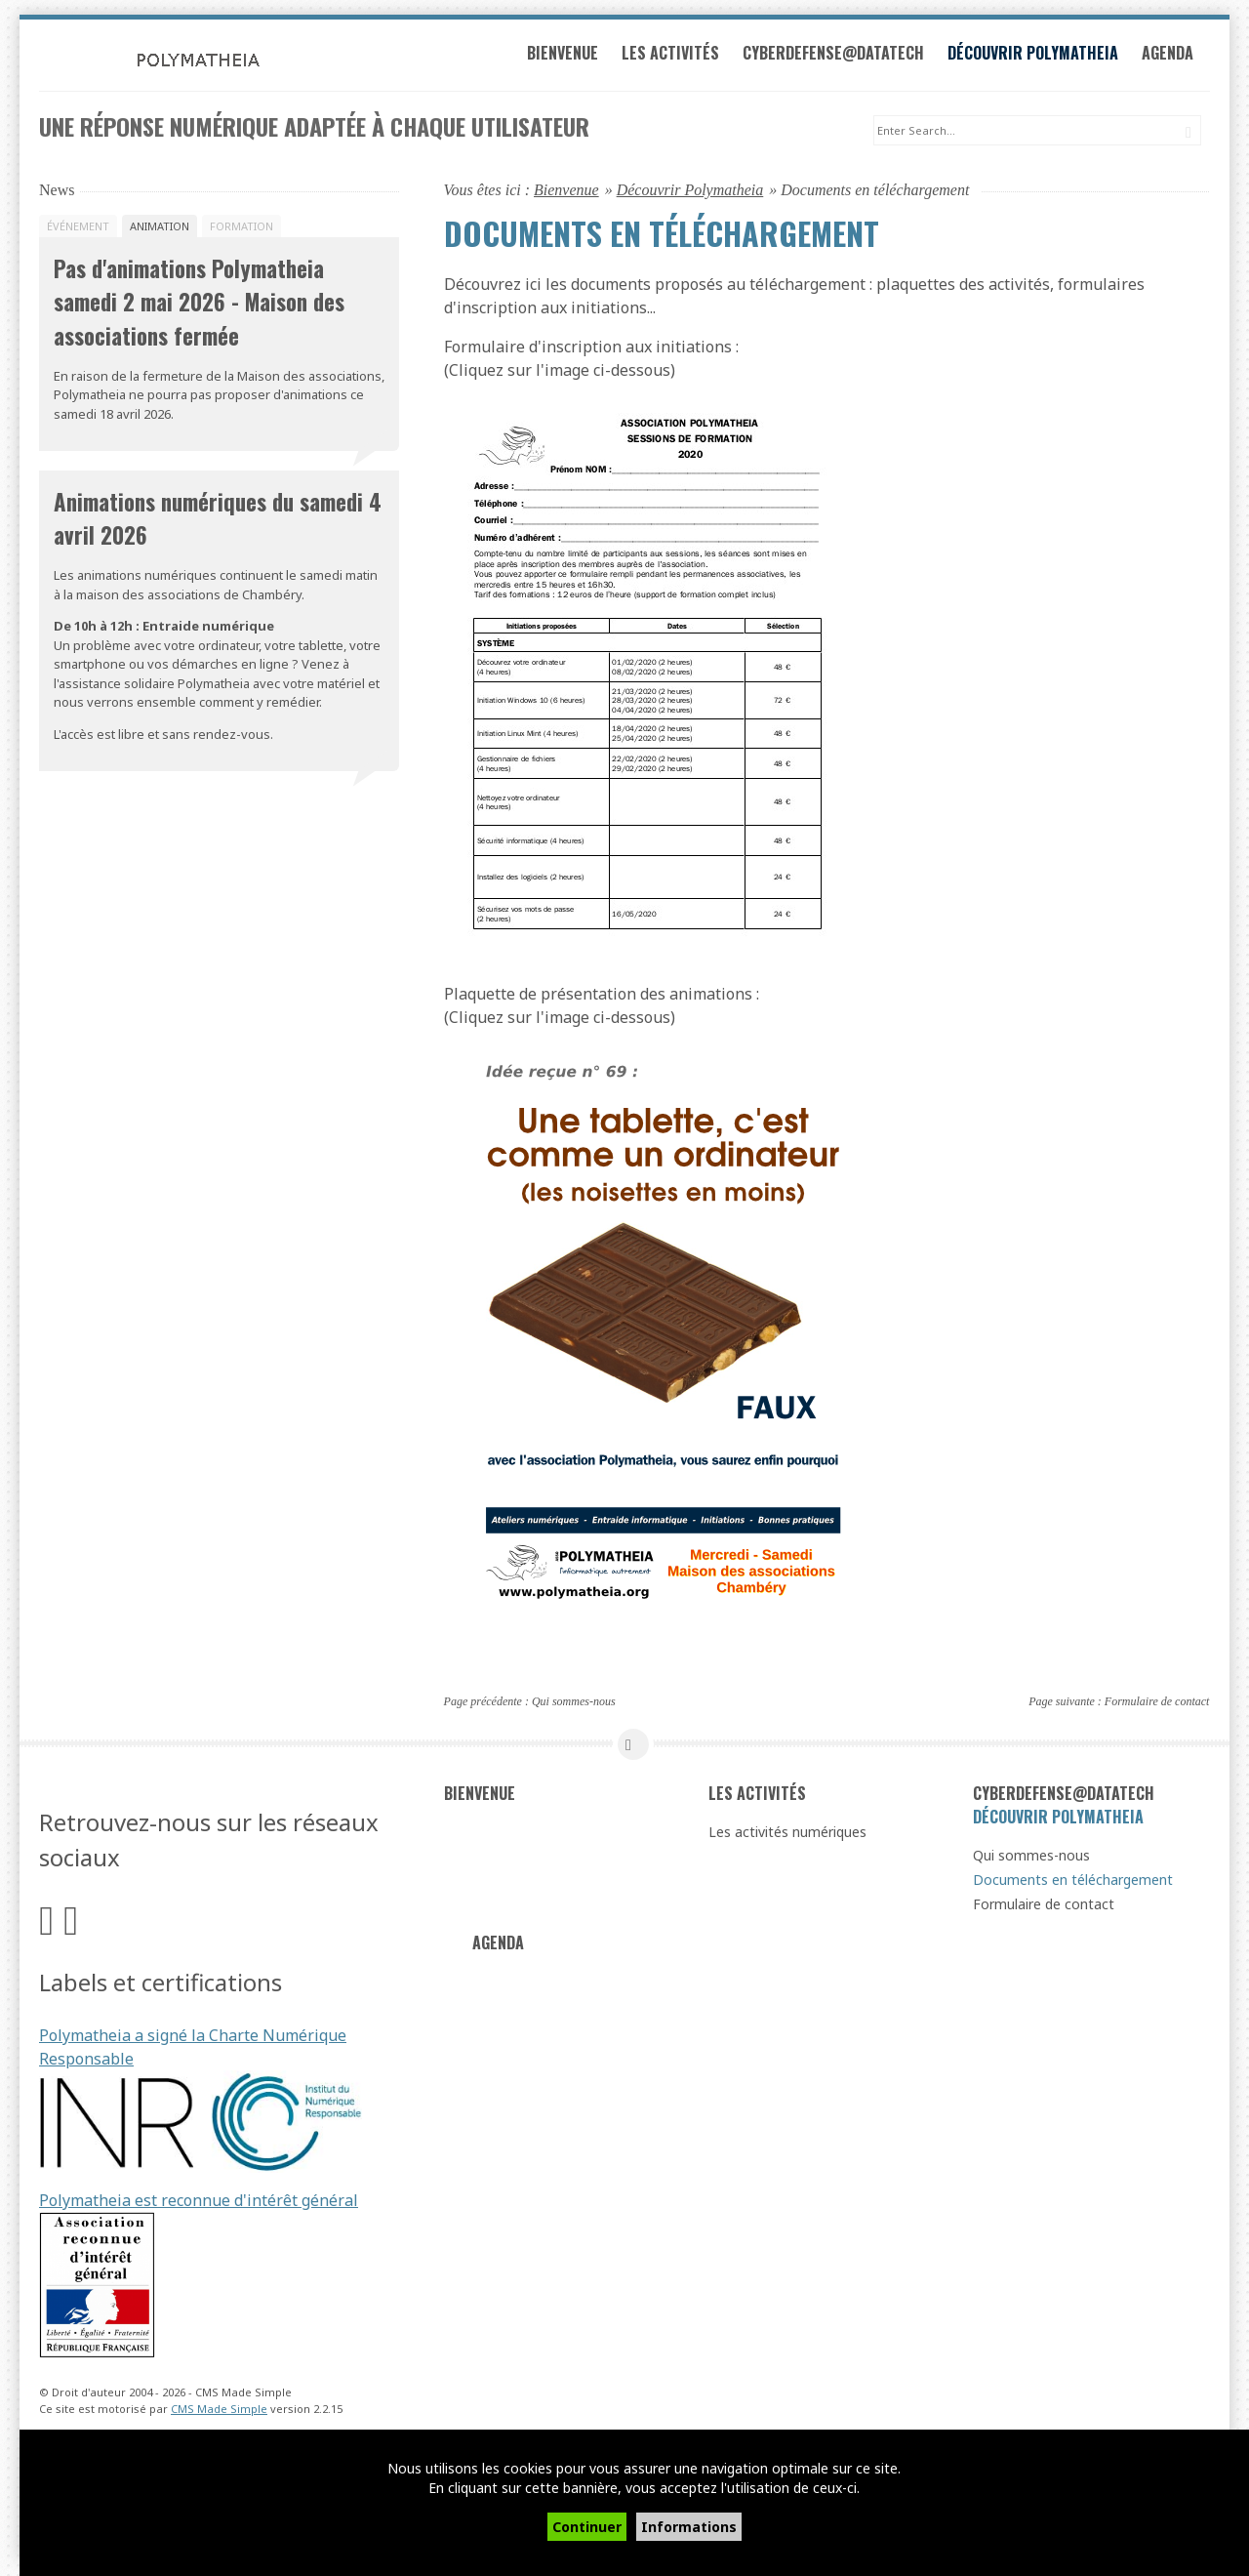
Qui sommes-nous (574, 1703)
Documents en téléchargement (1073, 1882)
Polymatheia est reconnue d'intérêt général (198, 2203)
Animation (159, 228)
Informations (689, 2526)
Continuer (587, 2526)
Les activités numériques (787, 1834)
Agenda (1177, 56)
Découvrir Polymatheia (1042, 56)
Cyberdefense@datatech (843, 56)
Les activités (680, 56)
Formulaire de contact (1157, 1703)
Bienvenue (572, 56)
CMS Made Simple (219, 2410)
